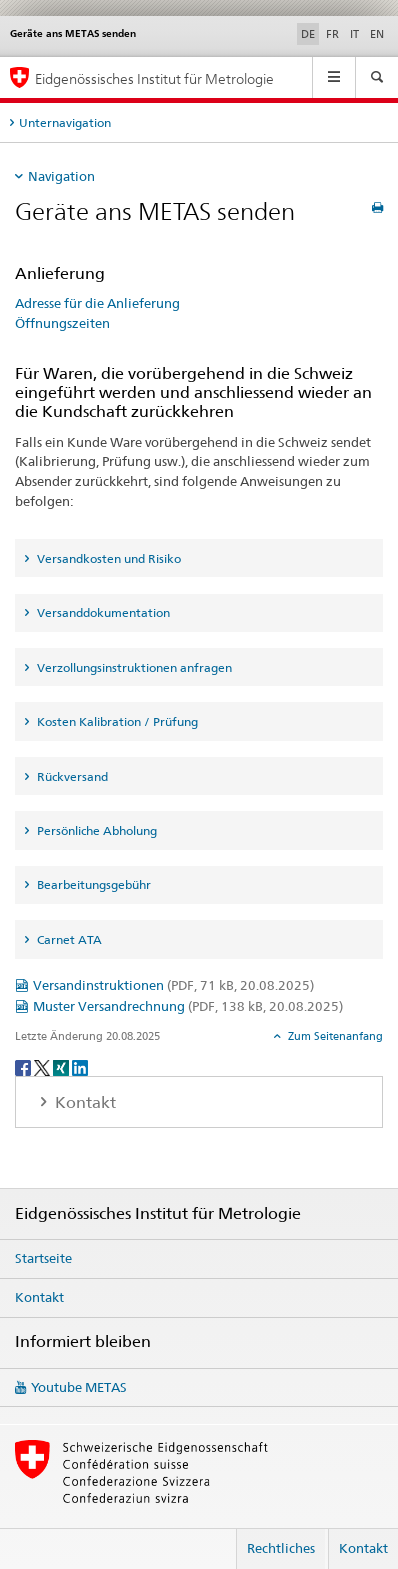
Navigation (61, 176)
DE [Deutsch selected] (308, 34)
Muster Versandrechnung (188, 1006)
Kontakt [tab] (83, 1102)
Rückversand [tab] (71, 776)
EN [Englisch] (377, 34)
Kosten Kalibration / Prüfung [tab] (116, 721)
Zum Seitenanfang (334, 1036)
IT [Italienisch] (354, 34)
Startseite (43, 1258)
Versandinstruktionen (173, 985)
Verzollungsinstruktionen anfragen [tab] (133, 667)
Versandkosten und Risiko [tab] (107, 558)
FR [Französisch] (332, 34)
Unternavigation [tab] (65, 122)
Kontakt (39, 1297)
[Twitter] (43, 1066)
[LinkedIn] (80, 1066)
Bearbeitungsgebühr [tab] (92, 884)
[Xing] (62, 1066)
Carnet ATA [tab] (68, 939)
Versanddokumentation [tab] (102, 612)
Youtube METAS (79, 1387)
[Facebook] (24, 1066)
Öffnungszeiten (62, 323)
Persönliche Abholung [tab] (95, 830)
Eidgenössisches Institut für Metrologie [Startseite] (154, 78)
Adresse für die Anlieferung (97, 303)
